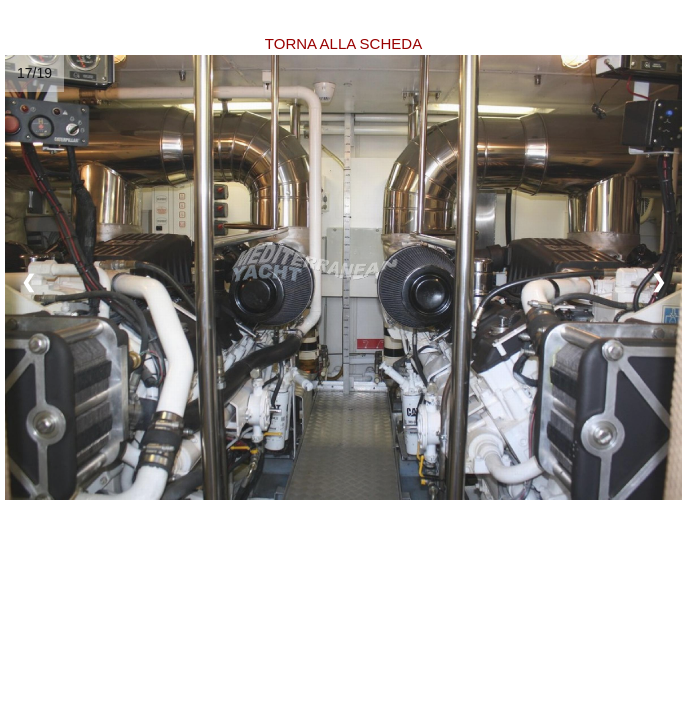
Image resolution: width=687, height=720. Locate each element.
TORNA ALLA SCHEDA (343, 43)
